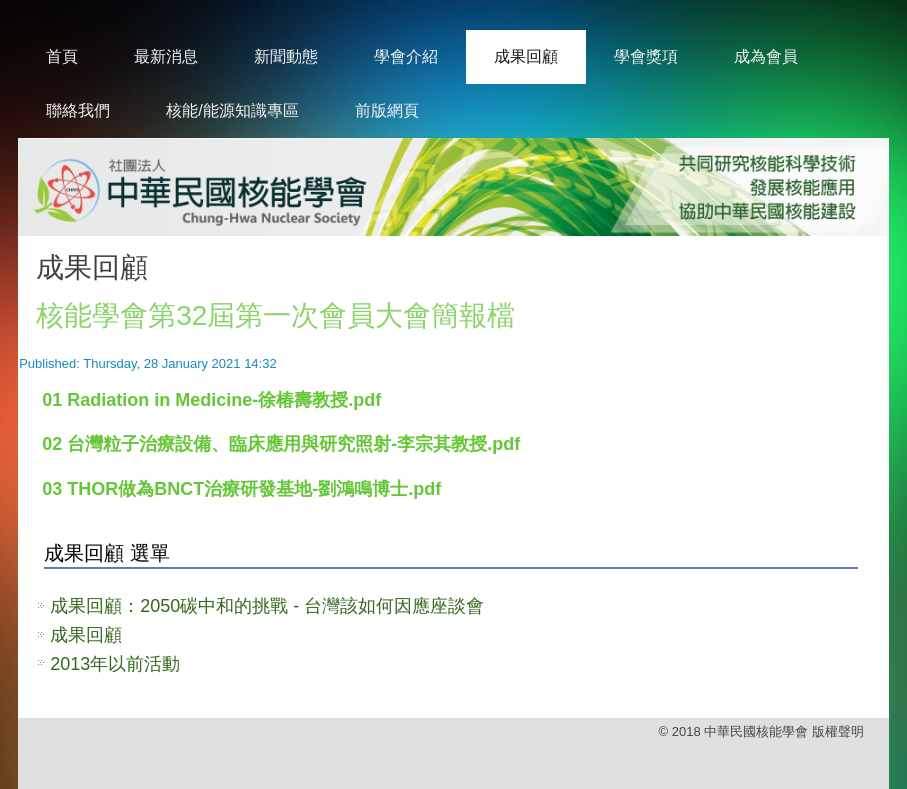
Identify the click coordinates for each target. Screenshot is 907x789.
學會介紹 (406, 56)
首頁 (62, 56)
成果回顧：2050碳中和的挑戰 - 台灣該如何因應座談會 (267, 606)
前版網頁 (387, 110)
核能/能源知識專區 (232, 110)
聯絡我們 (78, 110)
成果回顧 (526, 56)
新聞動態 (286, 56)
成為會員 (766, 56)
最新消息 (166, 56)
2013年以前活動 (115, 664)
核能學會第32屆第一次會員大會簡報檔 (275, 315)
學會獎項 (646, 56)
